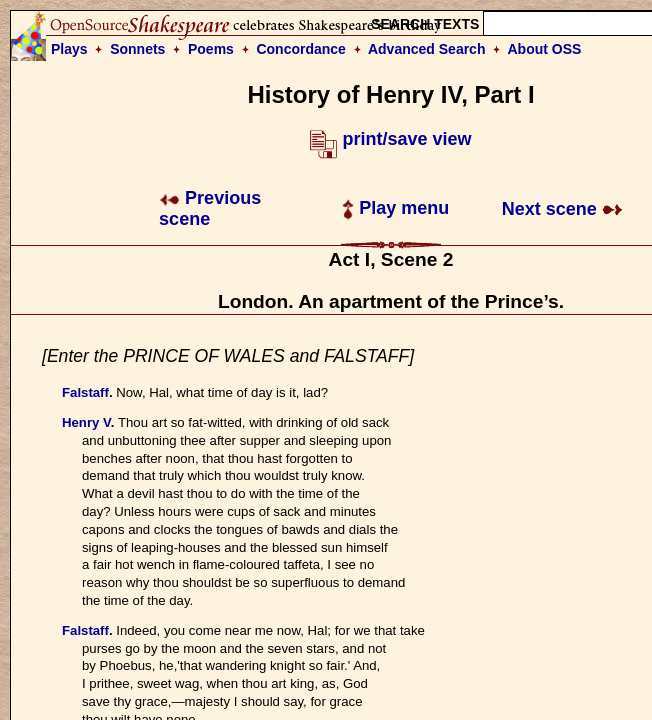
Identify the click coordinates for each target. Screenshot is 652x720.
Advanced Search (427, 49)
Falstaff (85, 392)
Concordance (300, 49)
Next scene (562, 209)
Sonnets (137, 49)
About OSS (545, 49)
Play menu (395, 208)
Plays (69, 49)
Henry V (86, 422)
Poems (211, 49)
